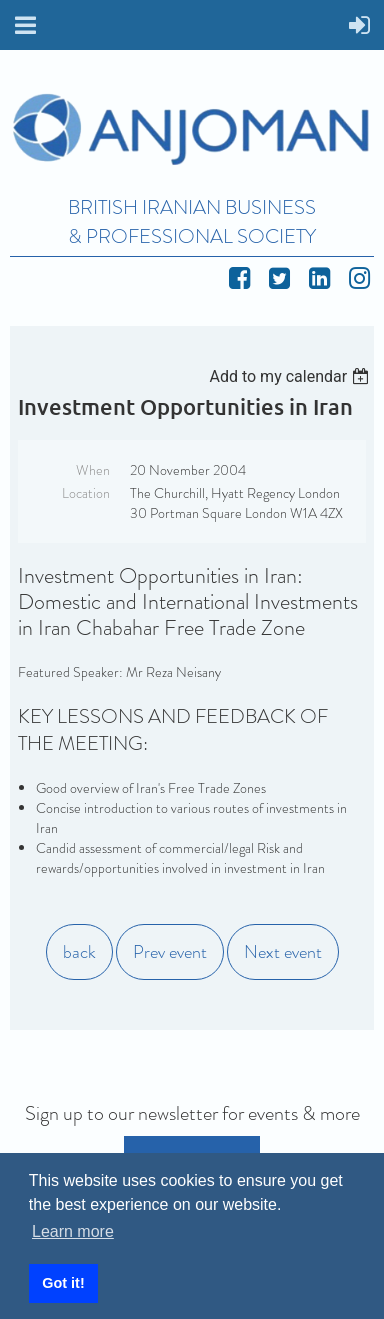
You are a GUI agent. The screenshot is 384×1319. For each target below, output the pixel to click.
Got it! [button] (63, 1283)
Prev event (170, 952)
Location (86, 493)
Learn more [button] (73, 1231)
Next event (283, 952)
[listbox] (291, 376)
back (79, 952)
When (93, 470)
